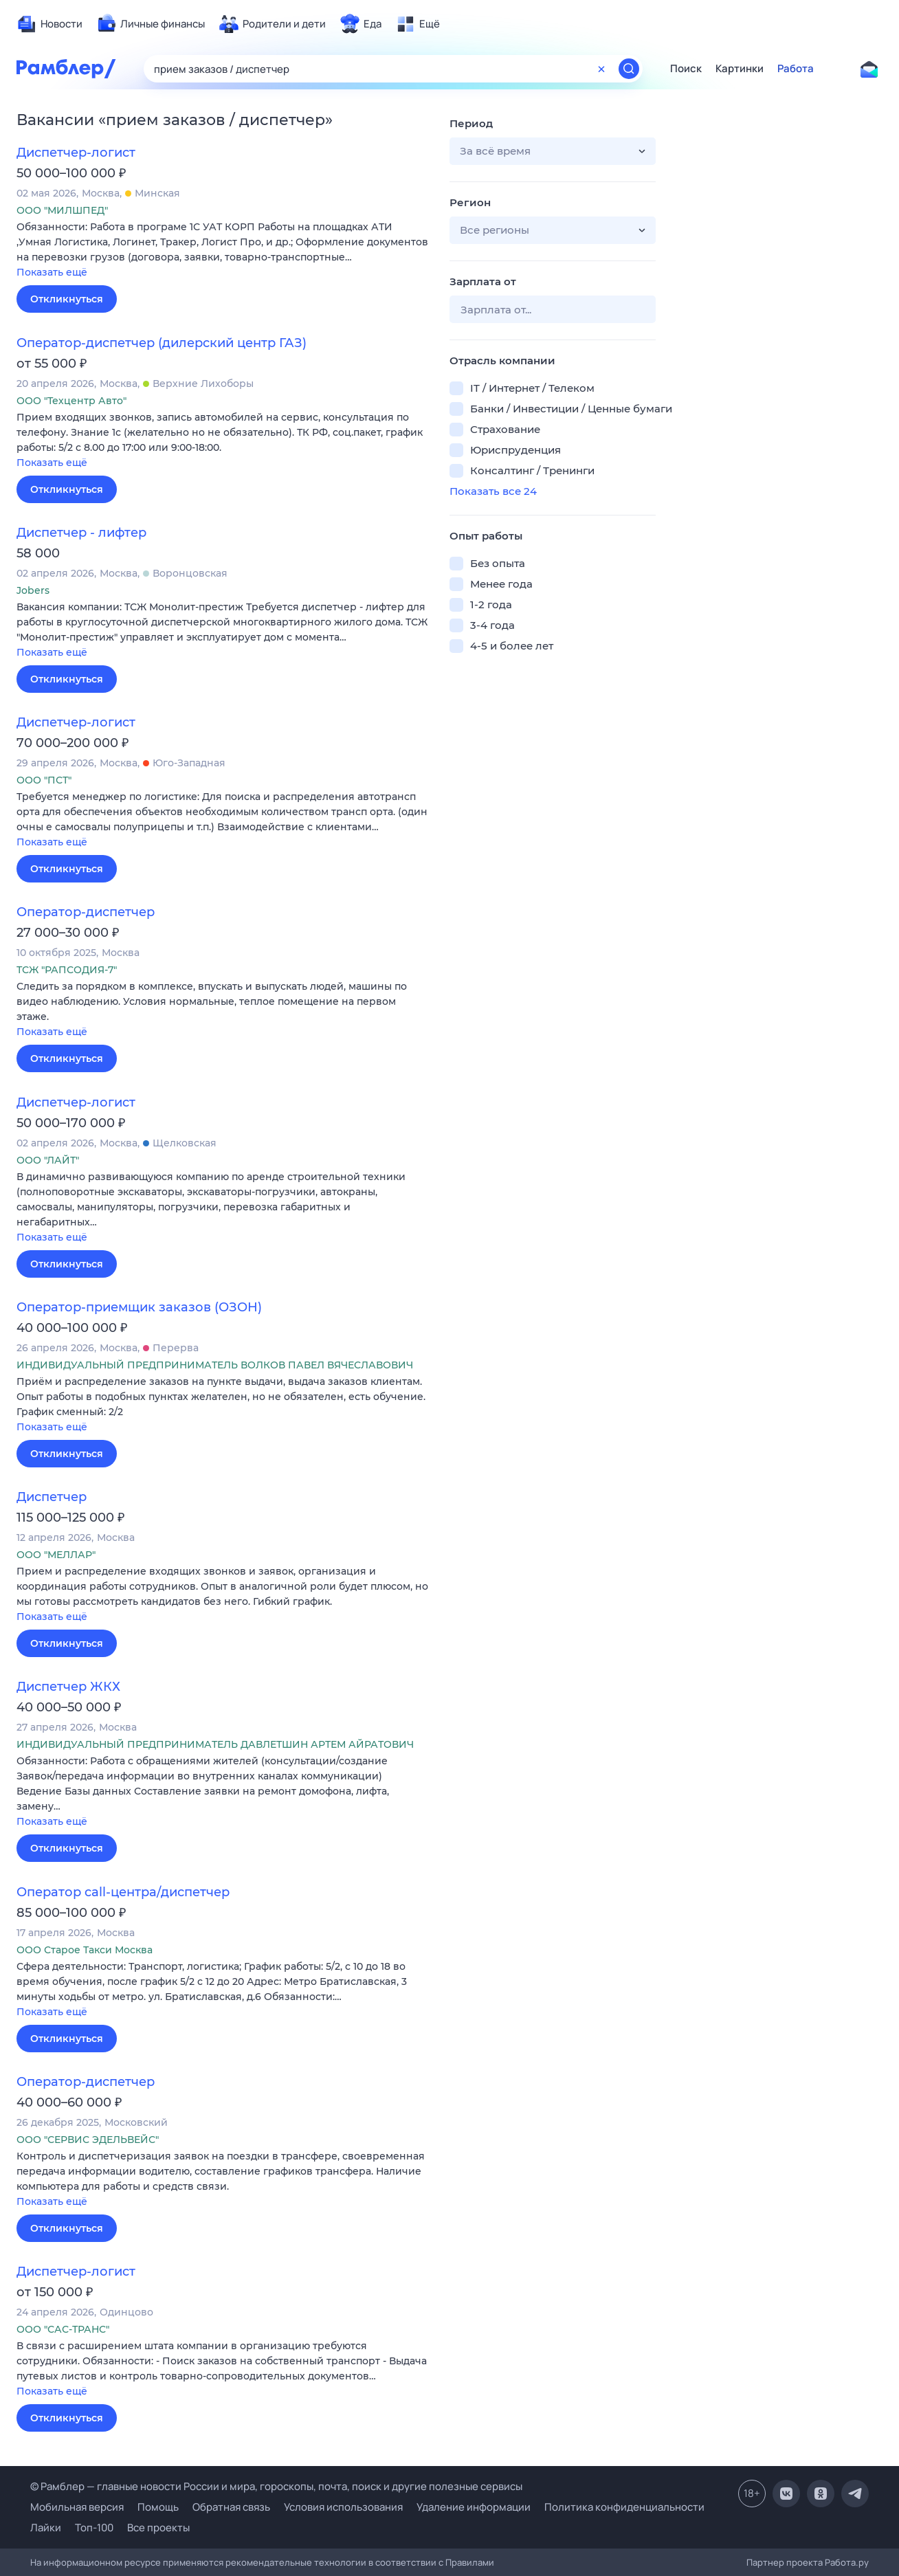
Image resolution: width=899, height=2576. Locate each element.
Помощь (158, 2507)
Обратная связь (231, 2507)
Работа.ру (847, 2562)
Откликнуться (66, 299)
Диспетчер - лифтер (81, 532)
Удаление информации (474, 2507)
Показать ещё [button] (51, 272)
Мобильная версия (77, 2507)
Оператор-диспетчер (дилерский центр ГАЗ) (161, 343)
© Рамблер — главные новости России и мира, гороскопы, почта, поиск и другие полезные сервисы (276, 2486)
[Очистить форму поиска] (601, 68)
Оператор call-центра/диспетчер (123, 1892)
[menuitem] (49, 24)
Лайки (45, 2527)
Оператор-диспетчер (85, 912)
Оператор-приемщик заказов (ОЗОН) (139, 1307)
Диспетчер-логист (75, 152)
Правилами (469, 2562)
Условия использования (343, 2507)
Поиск (686, 69)
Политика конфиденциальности (624, 2507)
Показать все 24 (493, 491)
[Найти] (629, 68)
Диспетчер (51, 1496)
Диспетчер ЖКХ (68, 1686)
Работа (795, 69)
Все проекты (158, 2527)
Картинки (739, 69)
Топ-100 (94, 2527)
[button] (222, 250)
